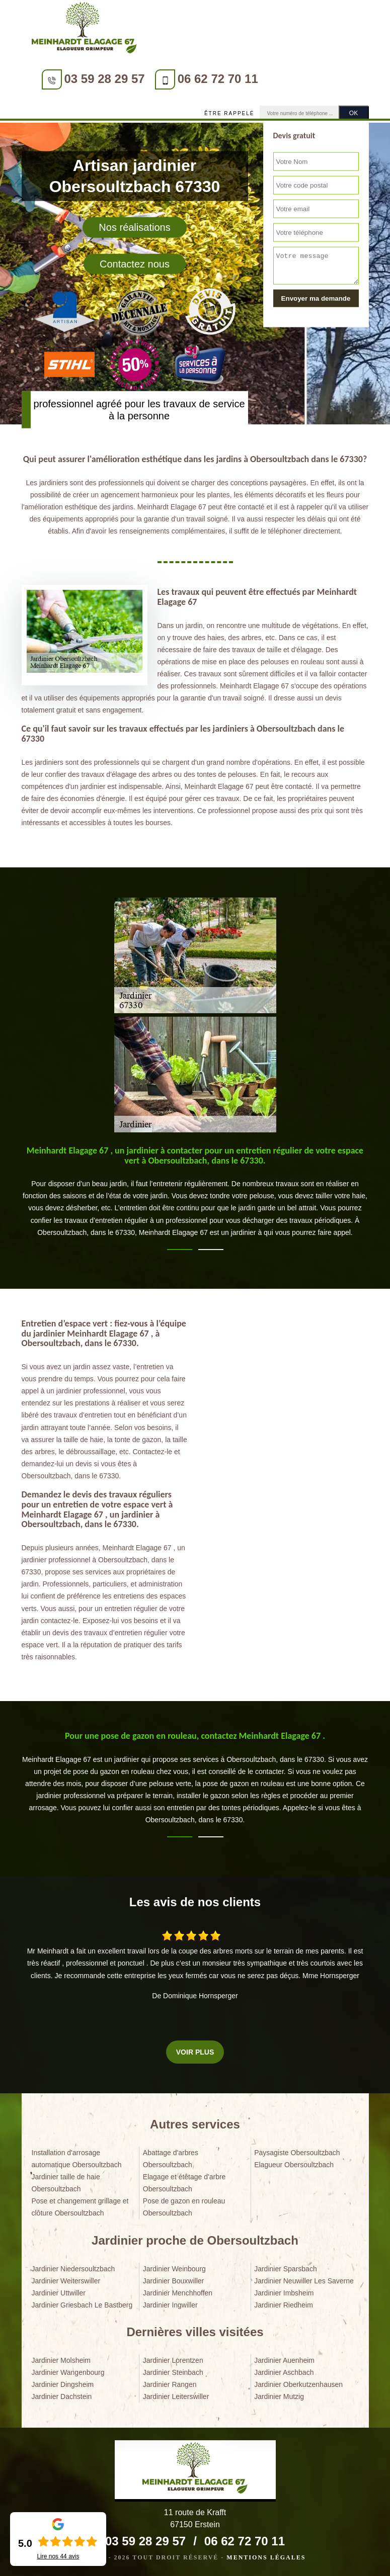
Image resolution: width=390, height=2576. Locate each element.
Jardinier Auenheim (284, 2360)
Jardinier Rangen (170, 2384)
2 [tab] (210, 1249)
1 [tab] (179, 1249)
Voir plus (195, 2052)
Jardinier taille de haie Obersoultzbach (66, 2183)
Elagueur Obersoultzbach (294, 2165)
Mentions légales (265, 2557)
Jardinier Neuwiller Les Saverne (304, 2281)
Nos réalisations (134, 227)
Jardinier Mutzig (279, 2396)
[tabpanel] (195, 1196)
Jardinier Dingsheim (63, 2384)
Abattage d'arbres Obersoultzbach (170, 2159)
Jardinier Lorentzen (173, 2360)
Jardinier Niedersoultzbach (73, 2269)
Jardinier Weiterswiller (66, 2281)
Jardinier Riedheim (283, 2305)
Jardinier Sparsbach (285, 2269)
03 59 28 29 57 (104, 78)
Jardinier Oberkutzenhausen (298, 2384)
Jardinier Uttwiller (59, 2293)
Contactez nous (135, 263)
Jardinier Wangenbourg (68, 2372)
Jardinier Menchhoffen (177, 2293)
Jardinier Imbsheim (284, 2293)
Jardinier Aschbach (284, 2372)
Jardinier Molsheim (61, 2360)
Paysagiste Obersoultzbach (297, 2153)
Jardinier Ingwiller (170, 2305)
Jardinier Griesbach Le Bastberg (82, 2305)
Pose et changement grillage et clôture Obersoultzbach (80, 2207)
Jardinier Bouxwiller (173, 2281)
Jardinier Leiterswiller (176, 2396)
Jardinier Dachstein (62, 2396)
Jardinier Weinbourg (174, 2269)
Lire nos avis (58, 2556)
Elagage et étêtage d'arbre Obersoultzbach (184, 2183)
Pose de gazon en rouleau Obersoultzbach (184, 2207)
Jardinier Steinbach (173, 2372)
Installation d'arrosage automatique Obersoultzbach (77, 2159)
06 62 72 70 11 (218, 78)
